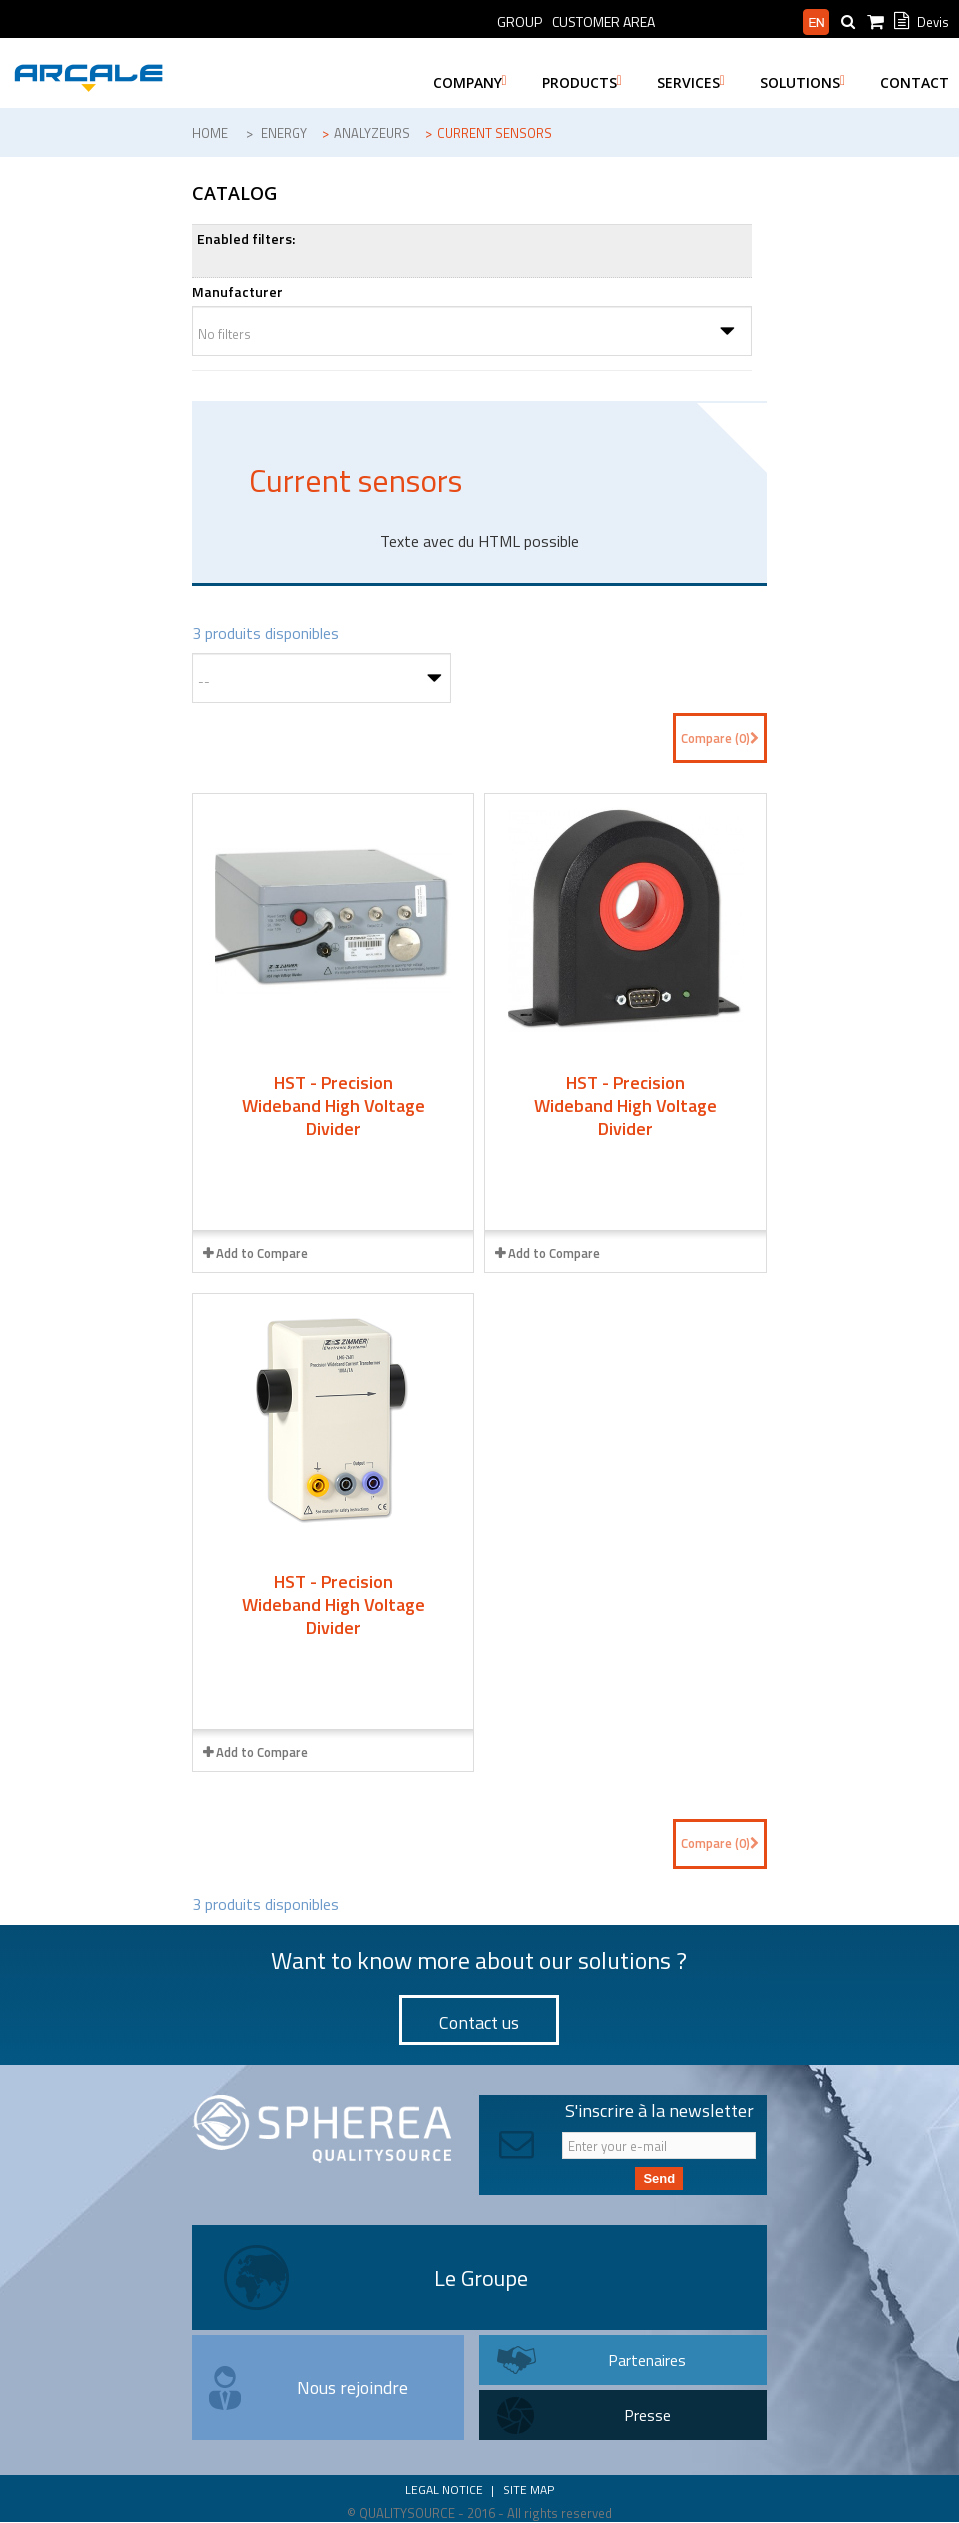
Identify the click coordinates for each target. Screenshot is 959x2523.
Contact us (479, 2022)
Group (519, 21)
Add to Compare (262, 1253)
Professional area (729, 22)
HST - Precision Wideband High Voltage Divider (333, 1105)
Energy (284, 133)
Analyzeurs (372, 133)
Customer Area (603, 21)
